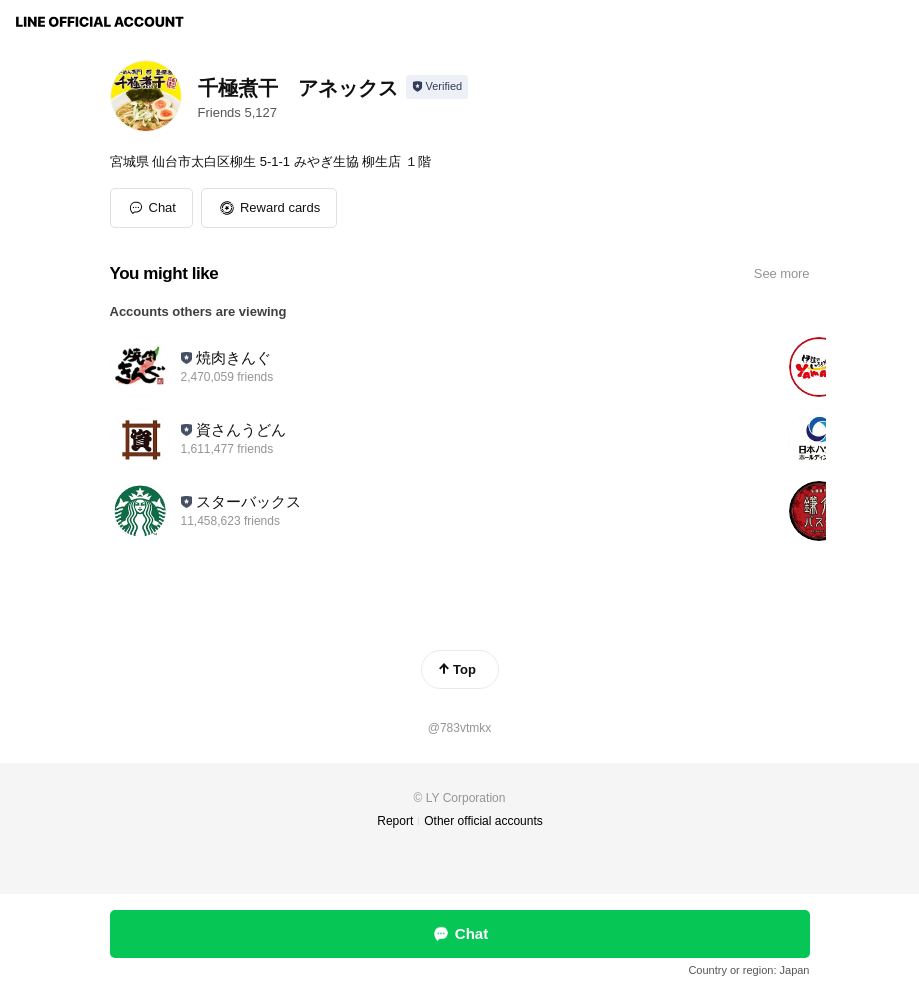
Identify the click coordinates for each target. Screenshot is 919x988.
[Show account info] (437, 87)
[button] (269, 208)
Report (395, 821)
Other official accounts (483, 821)
